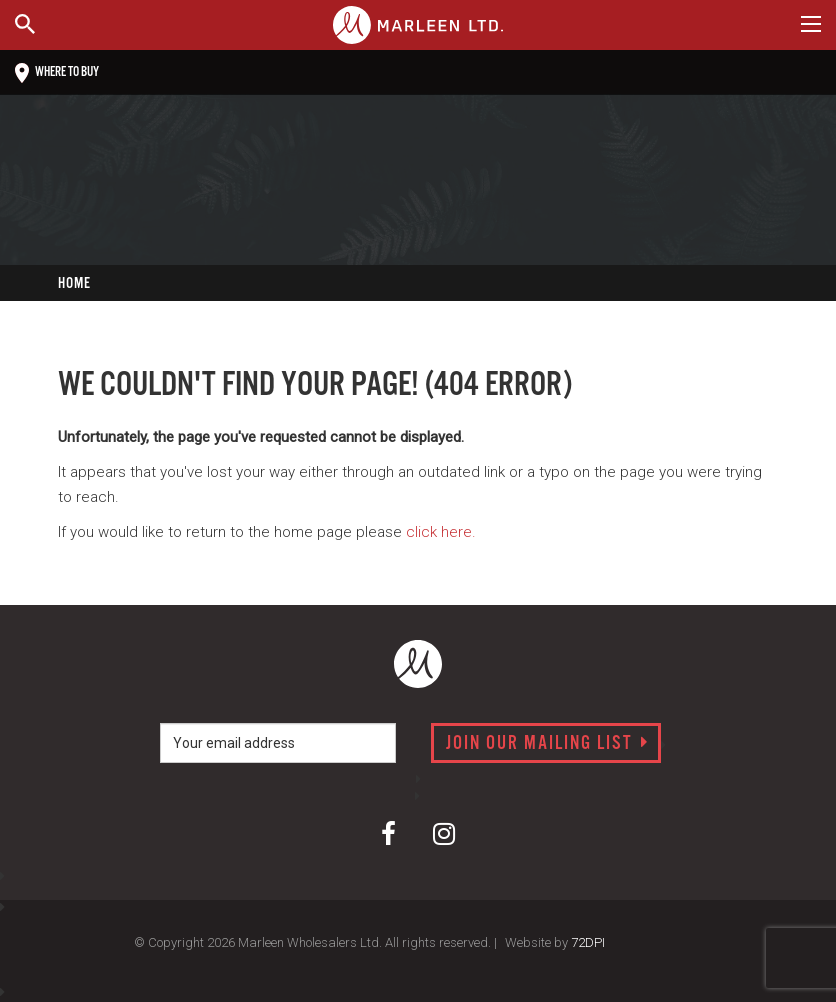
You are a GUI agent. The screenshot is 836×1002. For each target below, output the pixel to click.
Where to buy (57, 73)
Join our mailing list (547, 744)
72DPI (588, 942)
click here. (441, 532)
